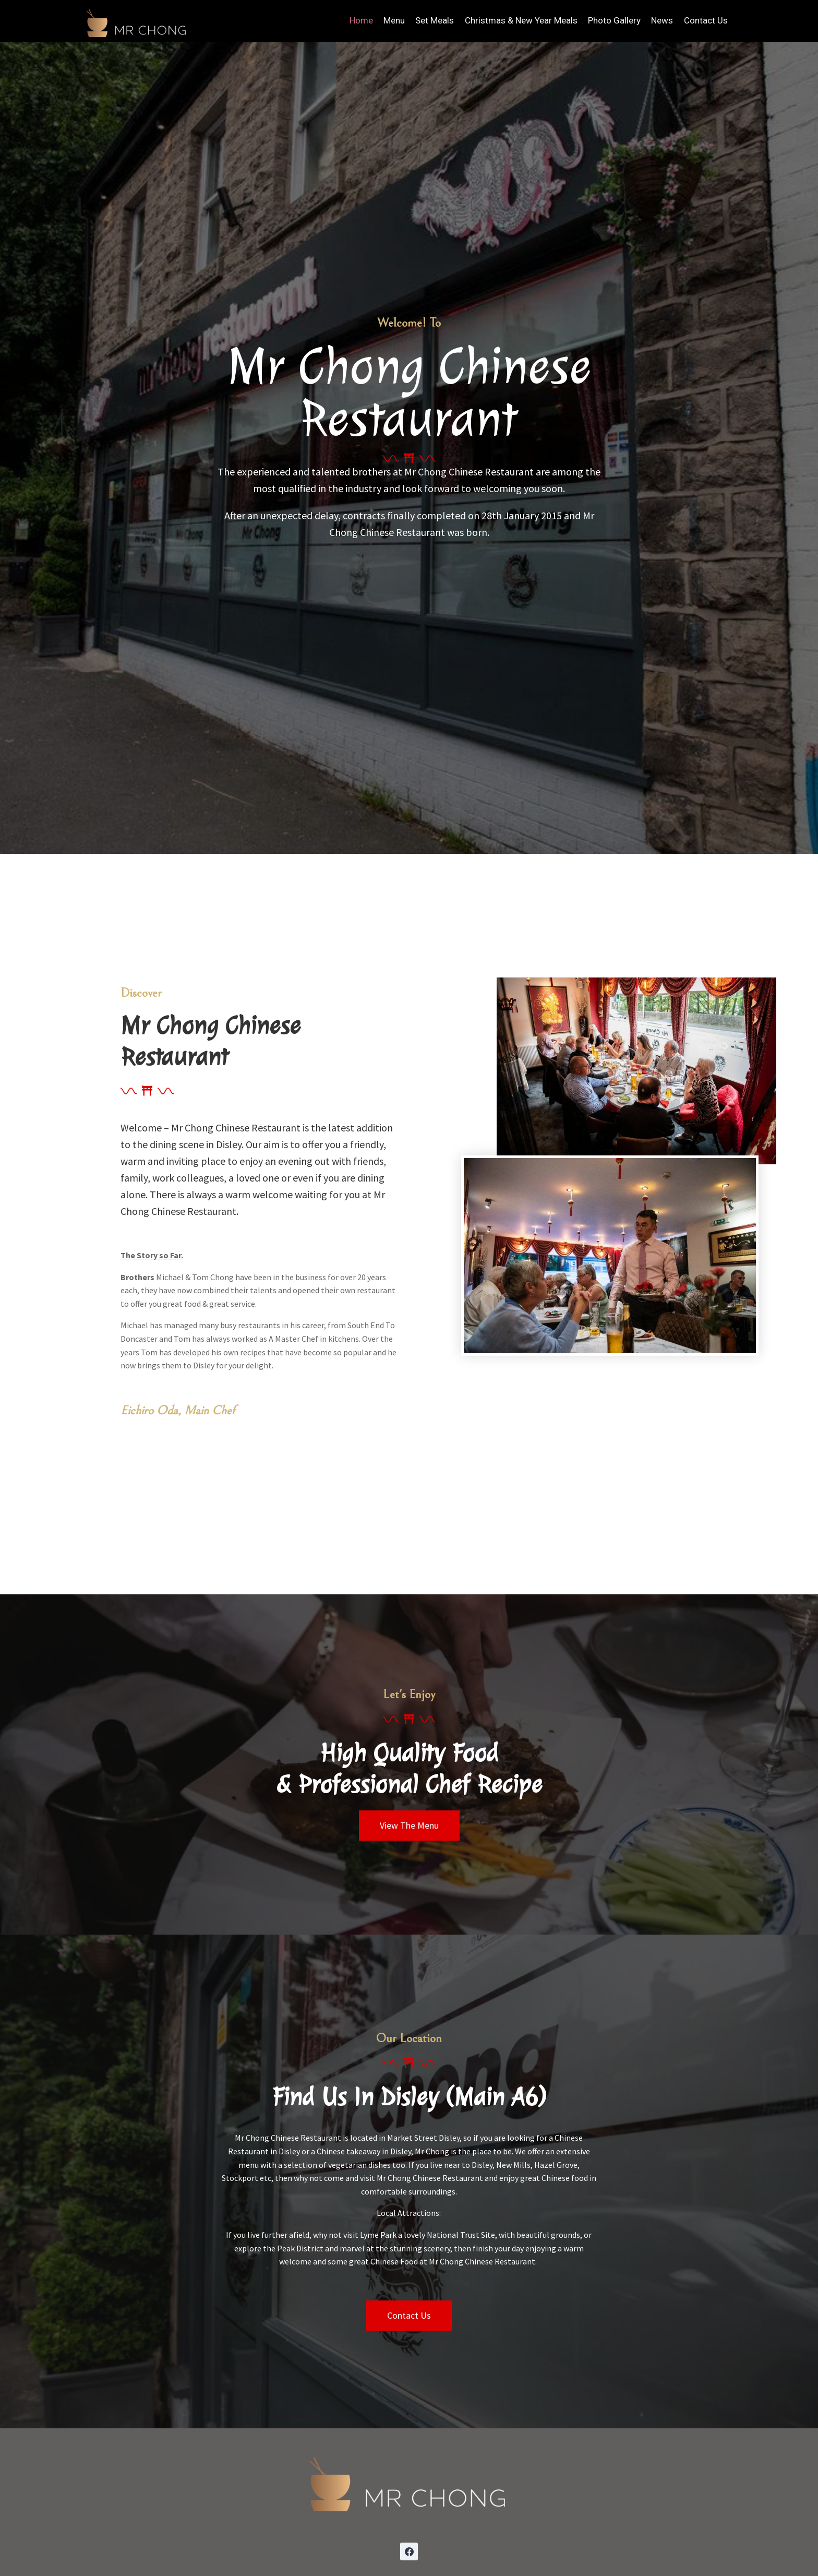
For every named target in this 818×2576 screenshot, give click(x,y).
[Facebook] (409, 2551)
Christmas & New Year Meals (521, 20)
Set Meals (434, 20)
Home (361, 20)
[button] (409, 1825)
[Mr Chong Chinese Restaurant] (137, 21)
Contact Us (706, 20)
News (662, 20)
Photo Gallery (614, 20)
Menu (394, 20)
